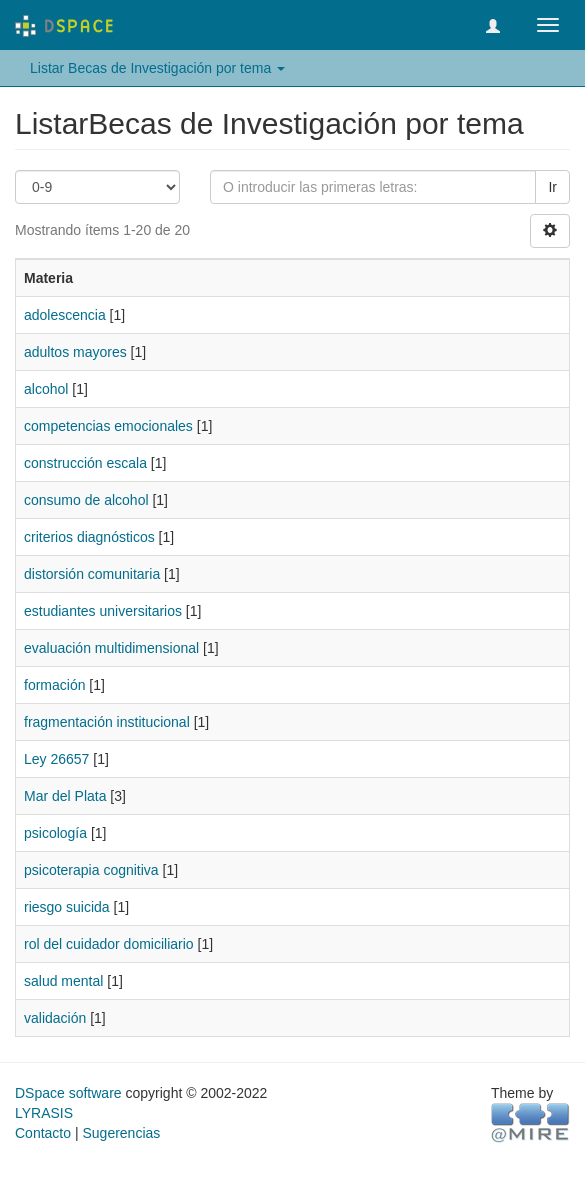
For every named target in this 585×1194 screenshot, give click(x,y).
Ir (552, 187)
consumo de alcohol (86, 500)
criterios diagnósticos (89, 537)
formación (54, 685)
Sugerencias (121, 1133)
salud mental (63, 981)
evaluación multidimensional (111, 648)
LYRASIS (44, 1113)
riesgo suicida (67, 907)
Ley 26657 (56, 759)
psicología (55, 833)
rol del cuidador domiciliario (109, 944)
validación (55, 1018)
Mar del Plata (65, 796)
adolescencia (65, 315)
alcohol (46, 389)
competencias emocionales (108, 426)
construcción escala (85, 463)
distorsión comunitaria (92, 574)
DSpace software (68, 1093)
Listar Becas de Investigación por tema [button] (157, 68)
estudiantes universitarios (103, 611)
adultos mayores (75, 352)
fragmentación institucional (107, 722)
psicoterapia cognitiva (91, 870)
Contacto (43, 1133)
